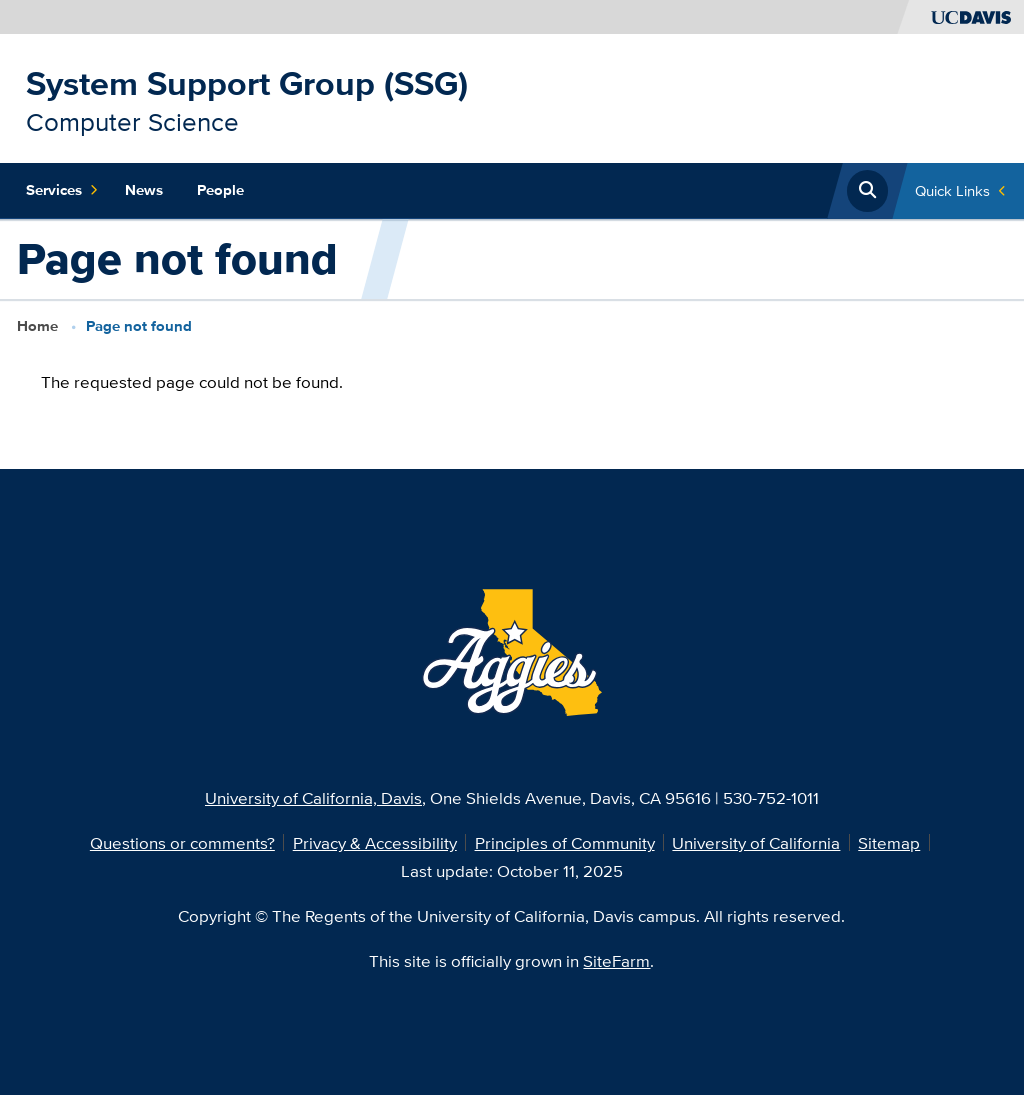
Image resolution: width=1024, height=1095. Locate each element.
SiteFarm (616, 960)
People (220, 190)
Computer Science (132, 121)
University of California (756, 842)
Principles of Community (565, 842)
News (144, 190)
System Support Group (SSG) (247, 83)
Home (37, 326)
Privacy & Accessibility (375, 842)
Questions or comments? (182, 842)
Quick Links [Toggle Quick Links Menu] (952, 190)
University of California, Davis (313, 797)
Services (62, 191)
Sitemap (889, 842)
